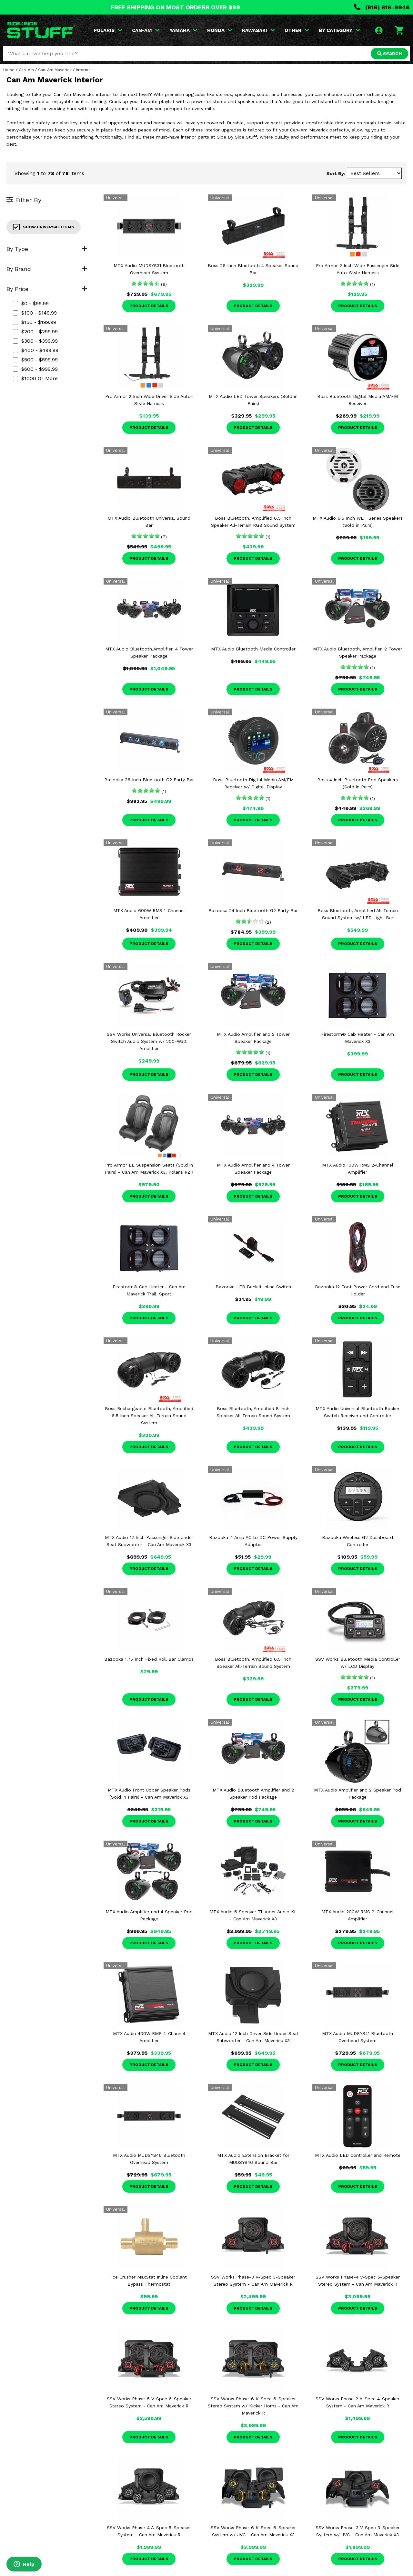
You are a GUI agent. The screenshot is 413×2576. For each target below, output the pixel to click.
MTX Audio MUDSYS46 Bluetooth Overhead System (149, 2159)
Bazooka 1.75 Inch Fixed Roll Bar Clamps (149, 1659)
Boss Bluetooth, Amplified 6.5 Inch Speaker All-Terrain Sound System (253, 1663)
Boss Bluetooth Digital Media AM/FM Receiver (357, 400)
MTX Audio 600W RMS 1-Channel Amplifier (149, 914)
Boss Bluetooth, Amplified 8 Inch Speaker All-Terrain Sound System (253, 1412)
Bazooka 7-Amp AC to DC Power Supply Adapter (253, 1541)
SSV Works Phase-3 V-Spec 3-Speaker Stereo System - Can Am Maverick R (253, 2280)
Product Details (148, 306)
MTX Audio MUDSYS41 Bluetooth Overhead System (357, 2037)
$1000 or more (35, 378)
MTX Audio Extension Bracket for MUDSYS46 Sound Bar (253, 2159)
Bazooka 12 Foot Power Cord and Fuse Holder (357, 1290)
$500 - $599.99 (35, 360)
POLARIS (108, 30)
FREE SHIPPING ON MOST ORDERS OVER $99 (175, 7)
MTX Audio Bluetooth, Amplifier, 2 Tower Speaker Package (357, 652)
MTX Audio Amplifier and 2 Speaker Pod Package (357, 1793)
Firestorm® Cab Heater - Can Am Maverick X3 (357, 1038)
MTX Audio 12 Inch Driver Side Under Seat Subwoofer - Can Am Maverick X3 (253, 2037)
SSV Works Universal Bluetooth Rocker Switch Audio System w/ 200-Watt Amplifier (149, 1041)
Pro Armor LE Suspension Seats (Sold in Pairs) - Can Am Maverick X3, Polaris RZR (149, 1168)
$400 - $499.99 (35, 350)
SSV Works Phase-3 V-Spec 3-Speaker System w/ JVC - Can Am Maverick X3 (358, 2531)
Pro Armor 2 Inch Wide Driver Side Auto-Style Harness (149, 400)
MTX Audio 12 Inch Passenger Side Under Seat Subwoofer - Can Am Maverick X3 (149, 1541)
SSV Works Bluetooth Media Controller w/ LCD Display (357, 1663)
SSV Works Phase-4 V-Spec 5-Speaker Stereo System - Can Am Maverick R (358, 2280)
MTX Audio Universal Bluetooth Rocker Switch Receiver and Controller (357, 1412)
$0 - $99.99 (31, 303)
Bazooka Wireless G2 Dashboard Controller (357, 1541)
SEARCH (389, 53)
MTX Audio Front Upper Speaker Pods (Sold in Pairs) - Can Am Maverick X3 (149, 1793)
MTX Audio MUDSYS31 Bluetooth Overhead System (149, 269)
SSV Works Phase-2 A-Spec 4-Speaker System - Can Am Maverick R (357, 2402)
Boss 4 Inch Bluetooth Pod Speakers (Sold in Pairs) (357, 783)
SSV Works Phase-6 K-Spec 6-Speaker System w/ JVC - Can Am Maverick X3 (253, 2531)
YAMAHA (183, 30)
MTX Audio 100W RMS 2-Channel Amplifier (357, 1168)
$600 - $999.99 (35, 369)
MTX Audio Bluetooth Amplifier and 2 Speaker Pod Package (253, 1793)
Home (9, 70)
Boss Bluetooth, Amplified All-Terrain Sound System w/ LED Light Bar (357, 914)
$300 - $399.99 (35, 341)
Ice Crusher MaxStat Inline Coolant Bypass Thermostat (149, 2280)
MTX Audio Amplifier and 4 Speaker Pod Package (149, 1915)
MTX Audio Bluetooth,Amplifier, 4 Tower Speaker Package (149, 652)
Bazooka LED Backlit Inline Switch (253, 1286)
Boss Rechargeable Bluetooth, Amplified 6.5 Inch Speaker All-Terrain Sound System (149, 1415)
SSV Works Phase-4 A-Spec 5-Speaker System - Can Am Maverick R (149, 2531)
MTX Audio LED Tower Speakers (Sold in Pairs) (253, 400)
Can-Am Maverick (55, 70)
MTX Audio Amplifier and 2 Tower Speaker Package (253, 1038)
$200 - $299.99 (35, 331)
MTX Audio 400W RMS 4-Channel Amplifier (149, 2037)
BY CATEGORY (339, 30)
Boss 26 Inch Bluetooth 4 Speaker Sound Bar (253, 269)
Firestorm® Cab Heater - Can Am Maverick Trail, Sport (149, 1290)
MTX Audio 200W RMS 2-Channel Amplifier (357, 1915)
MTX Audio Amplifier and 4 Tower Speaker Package (253, 1168)
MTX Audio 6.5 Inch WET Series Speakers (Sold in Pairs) (358, 521)
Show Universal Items (43, 227)
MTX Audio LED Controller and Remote (357, 2155)
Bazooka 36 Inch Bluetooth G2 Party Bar (149, 779)
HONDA (219, 30)
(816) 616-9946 (382, 7)
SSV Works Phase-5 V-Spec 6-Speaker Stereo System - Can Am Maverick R (149, 2402)
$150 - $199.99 (34, 322)
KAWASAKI (258, 30)
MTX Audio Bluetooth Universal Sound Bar (148, 521)
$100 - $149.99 (35, 313)
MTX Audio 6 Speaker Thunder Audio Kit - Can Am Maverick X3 (253, 1915)
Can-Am (26, 70)
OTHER (297, 30)
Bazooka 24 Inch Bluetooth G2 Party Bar (253, 910)
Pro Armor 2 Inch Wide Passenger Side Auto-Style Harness (357, 269)
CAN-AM (146, 30)
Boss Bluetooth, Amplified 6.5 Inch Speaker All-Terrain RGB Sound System (253, 521)
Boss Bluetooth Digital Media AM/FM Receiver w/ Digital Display (253, 783)
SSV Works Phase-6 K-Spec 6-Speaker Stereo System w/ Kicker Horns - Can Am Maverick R (253, 2405)
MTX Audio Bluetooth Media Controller (253, 648)
